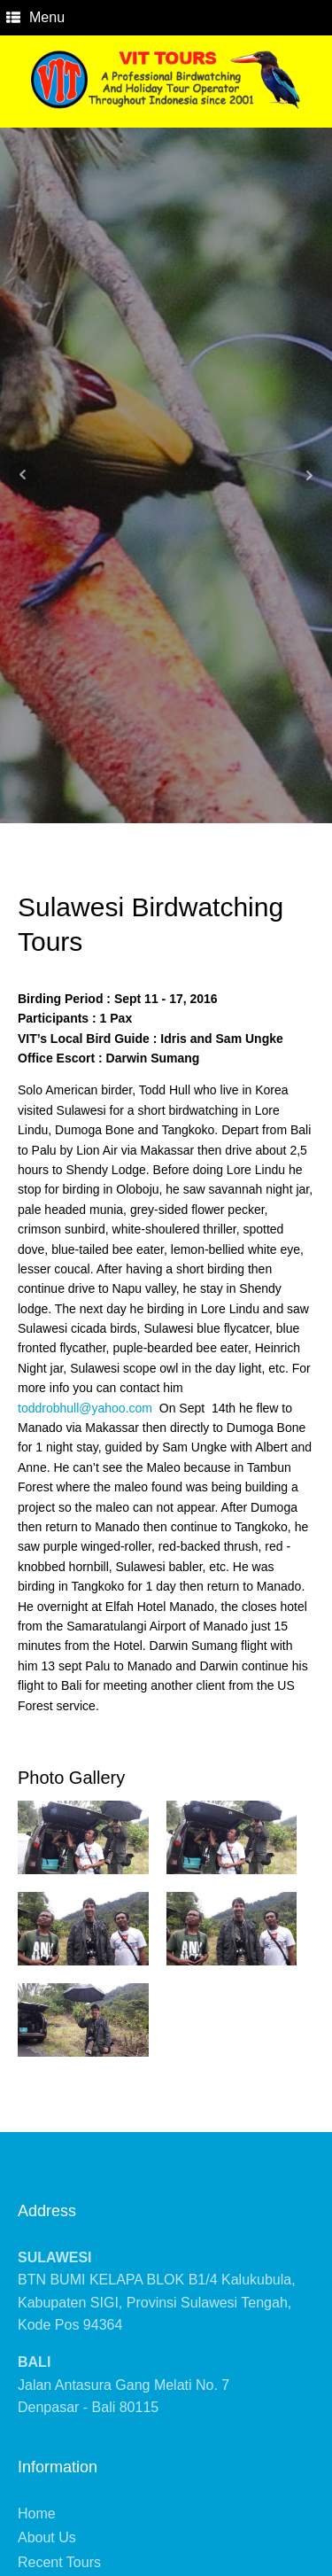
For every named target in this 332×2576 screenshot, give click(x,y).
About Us (47, 2537)
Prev (23, 475)
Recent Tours (59, 2562)
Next (309, 475)
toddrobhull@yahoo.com (85, 1408)
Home (37, 2513)
